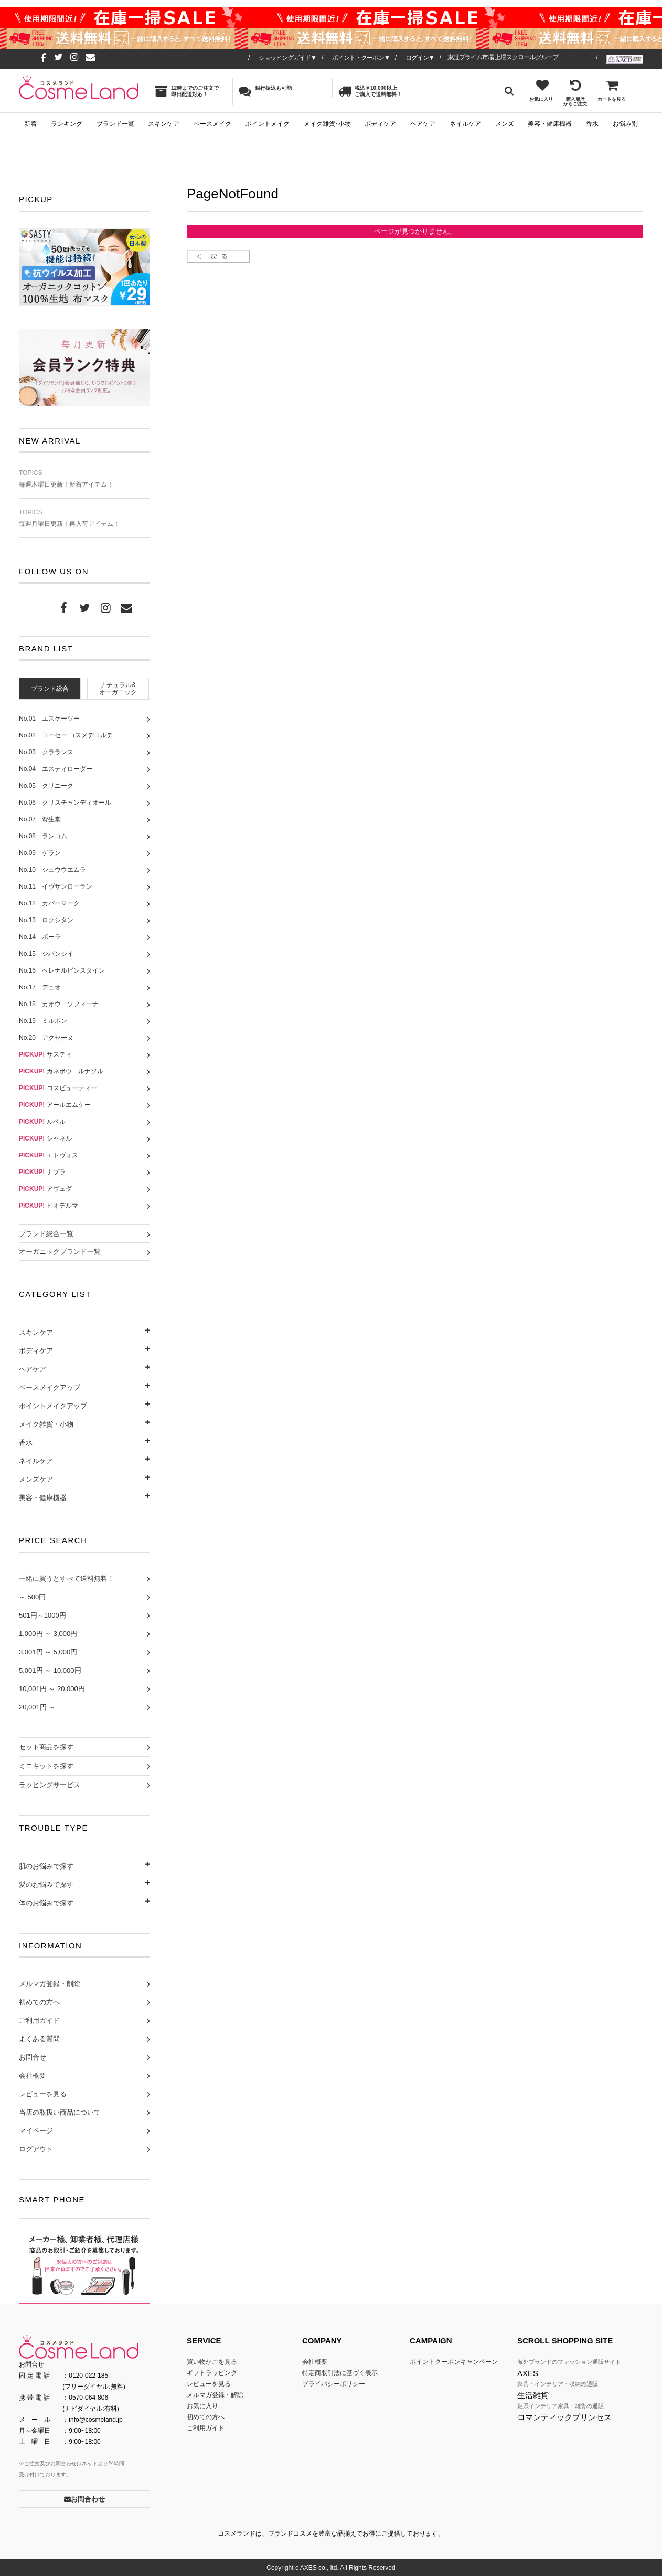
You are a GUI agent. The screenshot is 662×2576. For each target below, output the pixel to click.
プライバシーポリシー (333, 2384)
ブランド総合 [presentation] (50, 688)
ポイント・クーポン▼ (361, 57)
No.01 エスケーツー (49, 718)
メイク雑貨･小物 (327, 124)
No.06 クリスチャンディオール (65, 802)
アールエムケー (55, 1104)
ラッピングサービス (49, 1785)
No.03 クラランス (46, 752)
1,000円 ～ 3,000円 (48, 1634)
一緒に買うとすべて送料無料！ (66, 1578)
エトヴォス (48, 1155)
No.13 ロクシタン (46, 920)
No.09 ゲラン (40, 853)
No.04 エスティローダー (55, 769)
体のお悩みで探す (46, 1903)
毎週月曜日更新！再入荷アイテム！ (84, 518)
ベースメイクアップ (49, 1387)
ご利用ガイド (39, 2020)
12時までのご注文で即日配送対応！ (187, 91)
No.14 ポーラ (40, 937)
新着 (30, 124)
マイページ (36, 2131)
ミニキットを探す (46, 1766)
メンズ (504, 124)
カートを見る (611, 90)
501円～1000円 (42, 1615)
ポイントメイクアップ (53, 1406)
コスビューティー (58, 1088)
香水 (592, 124)
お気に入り (541, 90)
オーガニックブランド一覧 (60, 1251)
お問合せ (32, 2057)
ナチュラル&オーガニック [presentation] (118, 688)
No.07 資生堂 (40, 819)
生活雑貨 (533, 2395)
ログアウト (36, 2149)
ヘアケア (422, 124)
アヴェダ (45, 1188)
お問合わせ (84, 2499)
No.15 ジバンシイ (46, 953)
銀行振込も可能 (265, 91)
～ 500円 (32, 1597)
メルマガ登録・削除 (49, 1984)
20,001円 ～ (37, 1707)
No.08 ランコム (43, 836)
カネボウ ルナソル (61, 1071)
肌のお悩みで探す (46, 1866)
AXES (527, 2373)
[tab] (50, 688)
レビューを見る (43, 2094)
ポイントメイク (267, 124)
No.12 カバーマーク (49, 903)
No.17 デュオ (40, 987)
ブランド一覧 (115, 124)
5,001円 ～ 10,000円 (50, 1670)
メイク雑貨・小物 (46, 1424)
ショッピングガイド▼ (287, 57)
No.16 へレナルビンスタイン (62, 970)
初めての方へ (39, 2002)
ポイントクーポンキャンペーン (454, 2362)
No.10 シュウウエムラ (52, 869)
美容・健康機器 (550, 124)
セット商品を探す (46, 1747)
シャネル (45, 1138)
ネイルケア (465, 124)
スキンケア (163, 124)
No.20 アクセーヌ (46, 1037)
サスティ (45, 1054)
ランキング (66, 124)
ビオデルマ (48, 1205)
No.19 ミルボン (43, 1021)
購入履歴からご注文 (575, 93)
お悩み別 (625, 124)
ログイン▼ (419, 57)
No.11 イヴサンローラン (55, 886)
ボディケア (380, 124)
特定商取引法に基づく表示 (340, 2373)
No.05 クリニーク (46, 785)
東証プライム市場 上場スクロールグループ (502, 57)
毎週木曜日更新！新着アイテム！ (84, 479)
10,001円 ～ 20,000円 (52, 1689)
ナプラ (42, 1172)
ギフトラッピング (212, 2373)
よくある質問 (39, 2039)
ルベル (42, 1121)
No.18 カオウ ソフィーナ (59, 1004)
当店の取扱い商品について (60, 2112)
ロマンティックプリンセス (564, 2417)
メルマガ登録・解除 (215, 2395)
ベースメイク (212, 124)
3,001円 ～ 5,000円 (48, 1652)
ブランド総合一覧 (46, 1234)
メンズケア (36, 1479)
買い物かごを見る (212, 2362)
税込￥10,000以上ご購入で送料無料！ (370, 91)
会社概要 (32, 2075)
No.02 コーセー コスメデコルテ (66, 735)
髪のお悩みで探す (46, 1884)
